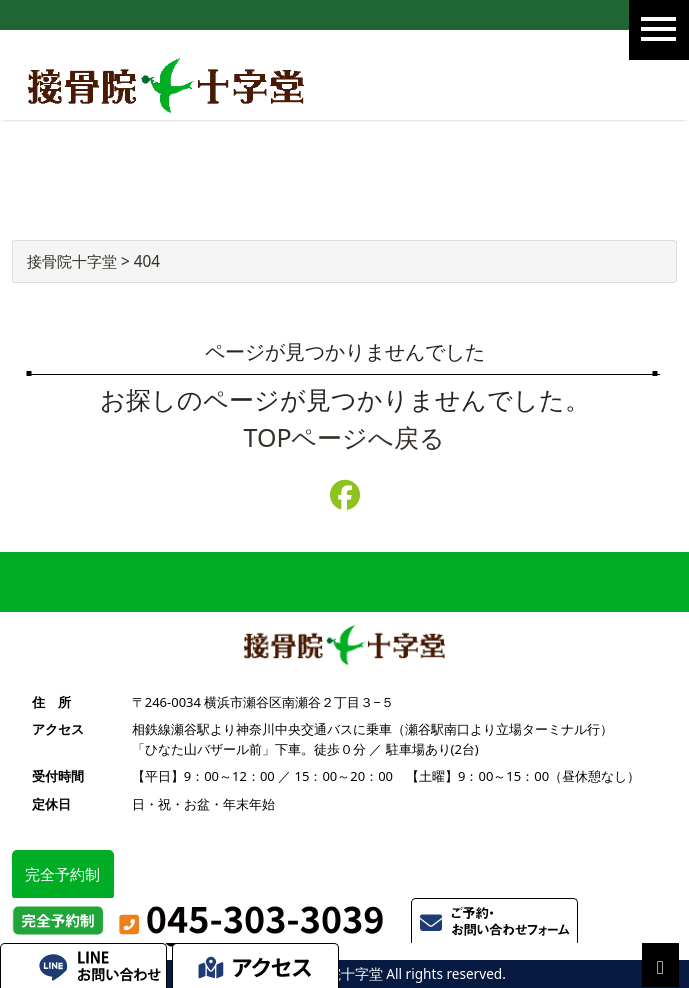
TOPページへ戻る (345, 437)
